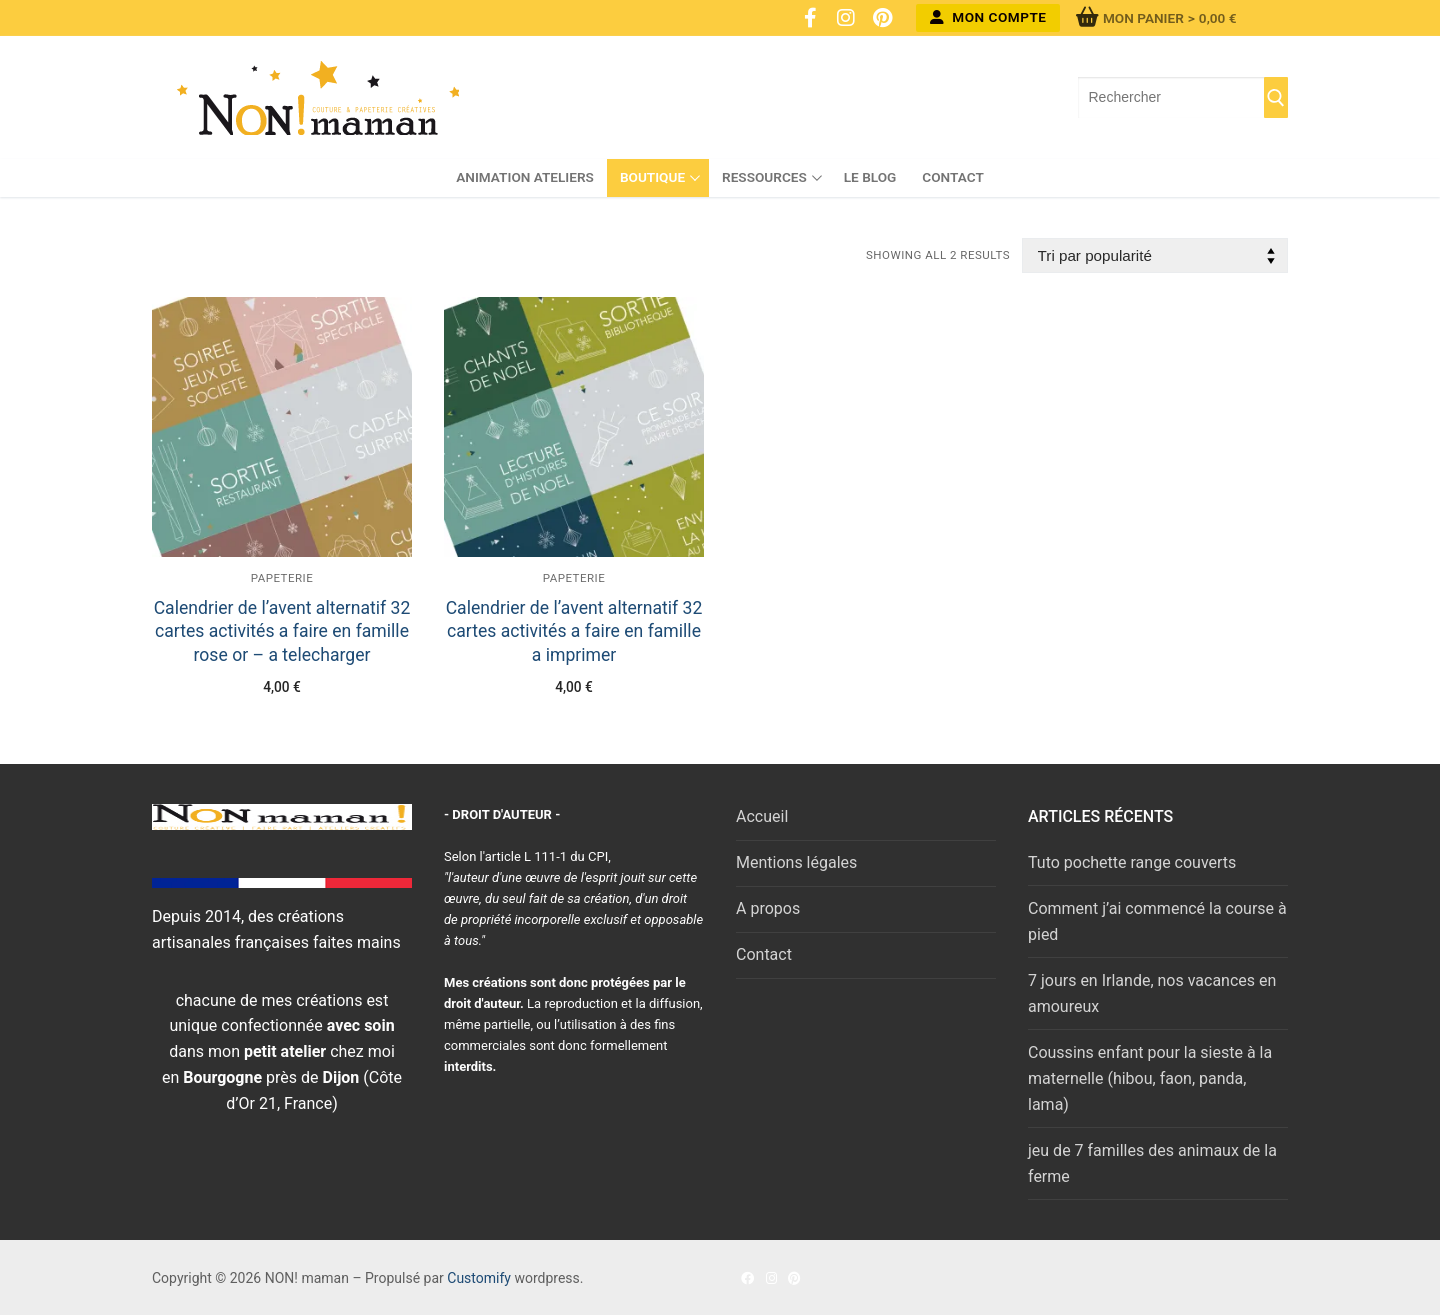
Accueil (762, 816)
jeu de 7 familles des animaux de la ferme (1152, 1163)
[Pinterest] (882, 18)
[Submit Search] (1276, 98)
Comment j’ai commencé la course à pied (1157, 921)
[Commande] (1155, 255)
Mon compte (988, 17)
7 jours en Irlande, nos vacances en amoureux (1152, 993)
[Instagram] (846, 18)
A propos (768, 908)
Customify (479, 1278)
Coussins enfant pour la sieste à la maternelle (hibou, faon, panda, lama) (1150, 1078)
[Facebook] (810, 18)
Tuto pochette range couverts (1132, 862)
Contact (764, 954)
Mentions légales (796, 862)
